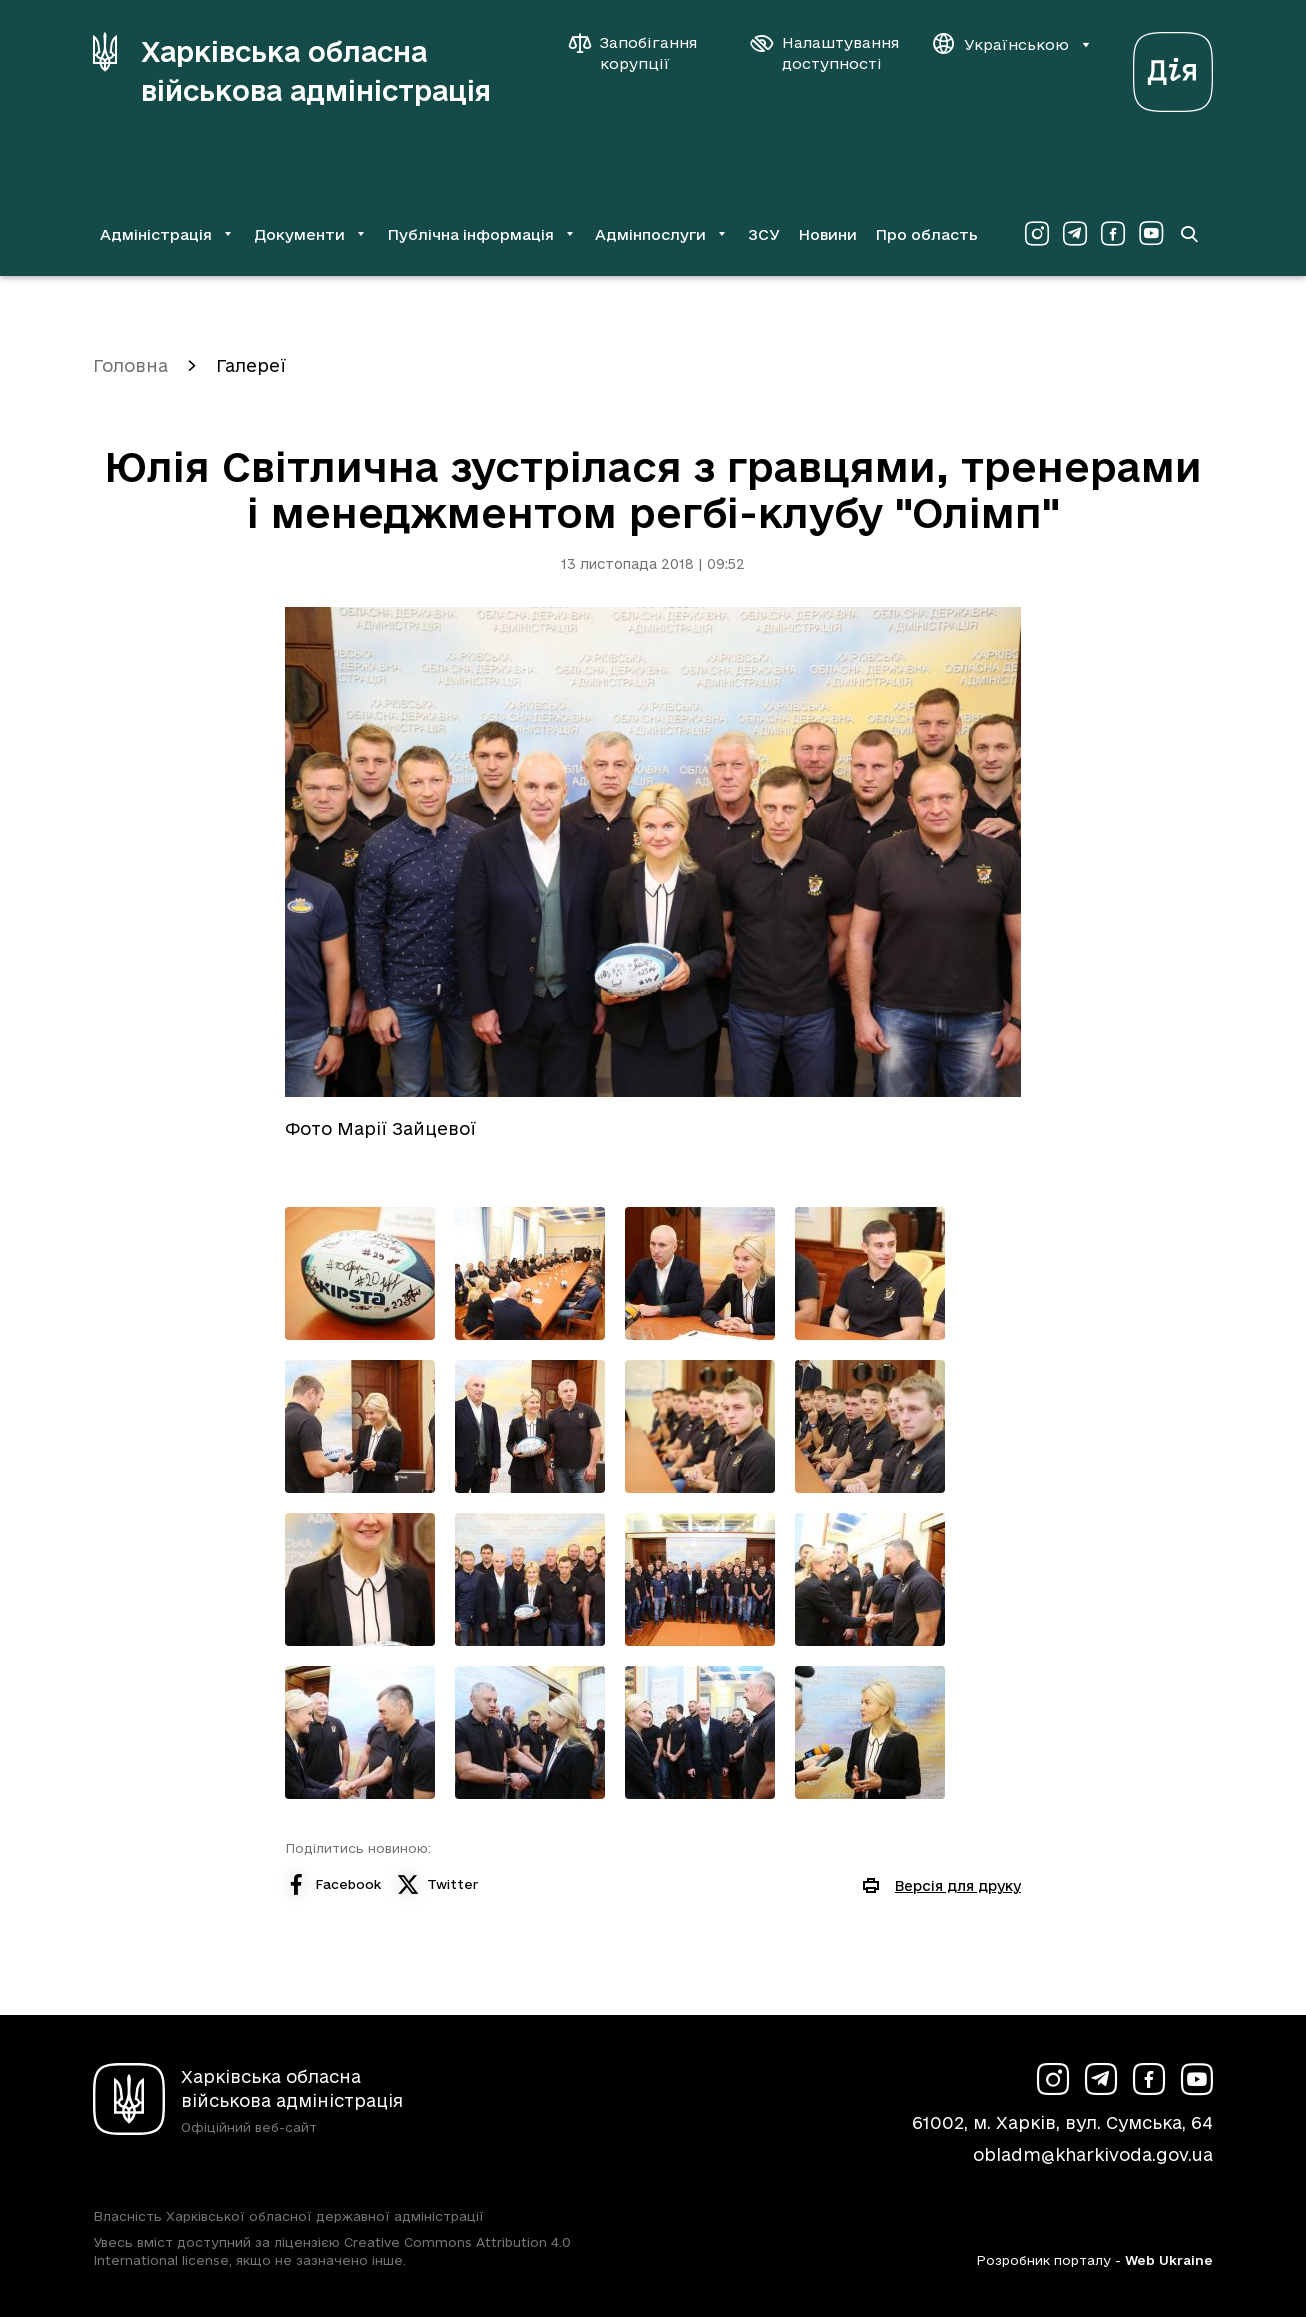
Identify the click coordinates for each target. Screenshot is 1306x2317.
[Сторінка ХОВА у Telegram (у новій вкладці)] (1075, 234)
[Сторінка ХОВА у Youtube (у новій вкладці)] (1151, 234)
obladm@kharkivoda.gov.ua (1093, 2154)
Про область (926, 234)
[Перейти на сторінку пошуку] (1189, 234)
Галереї (251, 365)
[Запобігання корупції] (643, 53)
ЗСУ (764, 234)
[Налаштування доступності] (825, 53)
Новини (827, 234)
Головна (130, 365)
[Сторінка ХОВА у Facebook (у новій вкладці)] (1113, 234)
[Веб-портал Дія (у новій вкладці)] (1173, 66)
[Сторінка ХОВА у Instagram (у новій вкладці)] (1037, 234)
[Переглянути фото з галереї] (360, 1273)
